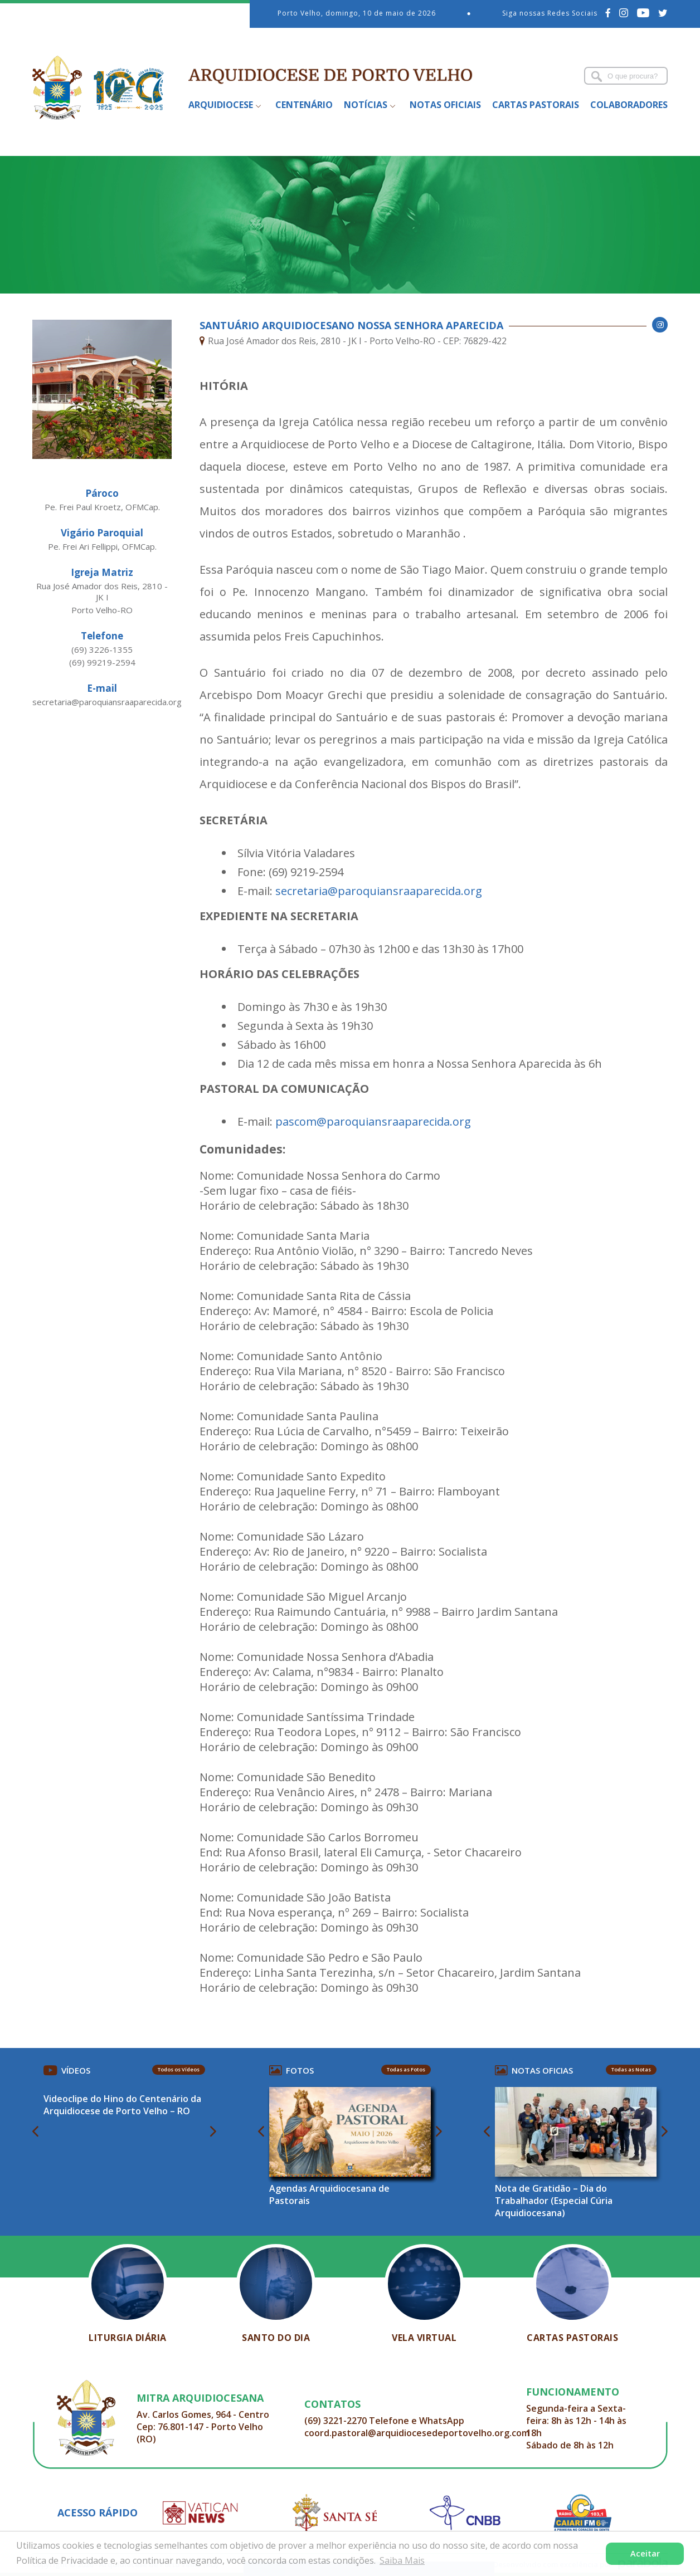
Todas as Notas (631, 2069)
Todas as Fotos (406, 2069)
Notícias (365, 105)
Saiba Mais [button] (402, 2560)
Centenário (304, 105)
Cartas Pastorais (535, 105)
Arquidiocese (220, 105)
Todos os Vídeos (179, 2069)
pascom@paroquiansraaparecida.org (373, 1121)
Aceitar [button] (645, 2553)
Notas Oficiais (445, 105)
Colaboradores (629, 105)
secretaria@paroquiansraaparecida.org (378, 890)
